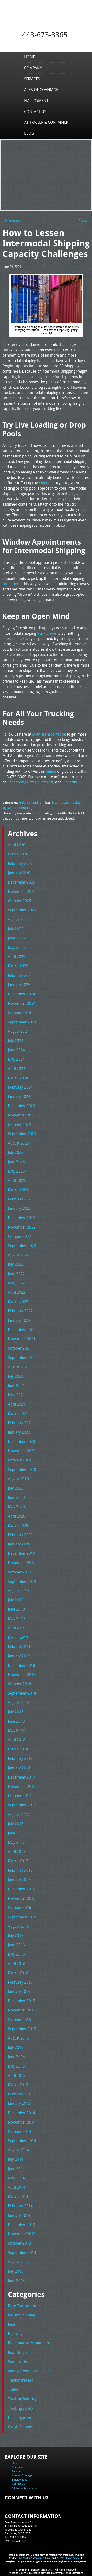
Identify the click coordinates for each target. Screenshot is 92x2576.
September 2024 (22, 1022)
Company (33, 67)
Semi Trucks (18, 2361)
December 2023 (21, 1105)
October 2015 (19, 2019)
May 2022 (16, 1283)
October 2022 (19, 1236)
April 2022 (16, 1292)
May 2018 (16, 1730)
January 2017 (19, 1879)
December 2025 (21, 882)
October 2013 (19, 2243)
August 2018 (18, 1702)
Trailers (14, 2389)
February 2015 (20, 2094)
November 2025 (22, 891)
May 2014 (16, 2178)
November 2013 (22, 2234)
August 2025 (18, 919)
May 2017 (16, 1842)
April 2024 (16, 1068)
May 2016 (16, 1954)
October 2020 (19, 1460)
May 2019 (16, 1618)
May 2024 (16, 1059)
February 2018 (20, 1758)
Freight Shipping (30, 803)
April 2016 (16, 1963)
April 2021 (16, 1404)
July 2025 (15, 928)
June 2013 (16, 2280)
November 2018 (22, 1674)
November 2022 (22, 1227)
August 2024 (18, 1031)
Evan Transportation (48, 734)
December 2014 (21, 2112)
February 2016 (20, 1982)
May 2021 (16, 1394)
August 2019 (18, 1590)
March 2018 (18, 1749)
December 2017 (21, 1777)
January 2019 (19, 1655)
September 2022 (22, 1245)
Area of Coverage (41, 89)
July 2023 (15, 1152)
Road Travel (18, 2352)
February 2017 (20, 1870)
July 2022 (15, 1264)
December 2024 (21, 994)
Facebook (15, 782)
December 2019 (21, 1553)
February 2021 (20, 1423)
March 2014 (18, 2196)
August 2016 (18, 1926)
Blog (29, 133)
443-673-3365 (45, 34)
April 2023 (16, 1180)
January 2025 (19, 984)
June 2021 (16, 1385)
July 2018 (15, 1711)
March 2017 (18, 1860)
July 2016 (15, 1935)
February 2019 (20, 1646)
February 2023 (20, 1199)
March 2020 (18, 1525)
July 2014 (15, 2159)
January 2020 (19, 1544)
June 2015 (16, 2056)
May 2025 (16, 947)
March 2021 (18, 1413)
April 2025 (16, 956)
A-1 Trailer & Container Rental (35, 2558)
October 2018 (19, 1683)
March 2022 (18, 1301)
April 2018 (16, 1739)
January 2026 (19, 872)
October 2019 (19, 1572)
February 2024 (20, 1087)
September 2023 (22, 1133)
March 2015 (18, 2084)
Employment (36, 100)
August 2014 (18, 2150)
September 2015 (22, 2028)
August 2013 (18, 2262)
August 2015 (18, 2038)
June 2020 (16, 1497)
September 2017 (22, 1805)
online (50, 771)
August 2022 (18, 1255)
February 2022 (20, 1310)
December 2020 (21, 1441)
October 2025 (19, 900)
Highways (16, 2333)
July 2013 (15, 2271)
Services (32, 78)
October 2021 (19, 1348)
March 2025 (18, 965)
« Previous (11, 220)
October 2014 (19, 2131)
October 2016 (19, 1907)
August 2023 (18, 1143)
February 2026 (20, 863)
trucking (26, 808)
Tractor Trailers (20, 2380)
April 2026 (16, 844)
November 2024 (22, 1003)
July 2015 (15, 2047)
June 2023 (16, 1161)
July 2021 (15, 1376)
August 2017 (18, 1814)
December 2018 (21, 1665)
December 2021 (21, 1329)
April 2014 (16, 2187)
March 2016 (18, 1973)
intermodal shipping (66, 803)
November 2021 (22, 1339)
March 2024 (18, 1078)
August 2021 (18, 1367)
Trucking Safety (20, 2408)
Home (29, 56)
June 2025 (16, 938)
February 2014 (20, 2205)
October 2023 (19, 1124)
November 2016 (22, 1898)
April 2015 (16, 2075)
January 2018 (19, 1767)
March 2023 (18, 1189)
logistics (7, 808)
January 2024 (19, 1096)
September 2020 (22, 1469)
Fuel (11, 2324)
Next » (84, 220)
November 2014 (22, 2122)
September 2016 (22, 1917)
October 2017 (19, 1795)
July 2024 (15, 1040)
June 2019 (16, 1609)
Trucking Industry (22, 2398)
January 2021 (19, 1432)
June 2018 (16, 1721)
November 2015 (22, 2010)
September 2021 (22, 1357)
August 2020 (18, 1478)
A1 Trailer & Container (46, 122)
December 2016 (21, 1889)
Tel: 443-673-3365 (15, 2537)
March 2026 (18, 854)
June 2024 (16, 1049)
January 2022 (19, 1320)
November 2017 (22, 1786)
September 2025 (22, 910)
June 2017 (16, 1833)
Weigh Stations (20, 2426)
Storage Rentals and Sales (29, 2371)
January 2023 (19, 1208)
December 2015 (21, 2000)
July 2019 (15, 1600)
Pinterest (45, 782)
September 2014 (22, 2140)
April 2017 (16, 1851)
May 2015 (16, 2066)
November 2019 (22, 1562)
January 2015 (19, 2103)
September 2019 (22, 1581)
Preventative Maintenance (30, 2342)
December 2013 (21, 2224)
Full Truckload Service (69, 2558)
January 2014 (19, 2215)
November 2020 (22, 1450)
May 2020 (16, 1506)
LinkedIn (69, 782)
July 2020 (15, 1488)
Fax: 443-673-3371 (16, 2540)
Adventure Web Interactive (68, 2573)
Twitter (30, 782)
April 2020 (16, 1516)
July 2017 (15, 1823)
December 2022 (21, 1217)
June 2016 (16, 1944)
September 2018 (22, 1693)
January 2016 (19, 1991)
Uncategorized (20, 2417)
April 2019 (16, 1628)
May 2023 (16, 1171)
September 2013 (22, 2252)
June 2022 (16, 1273)
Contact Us (35, 111)
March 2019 (18, 1637)
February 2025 (20, 975)
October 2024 (19, 1012)
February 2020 (20, 1534)
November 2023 (22, 1115)
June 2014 (16, 2168)
